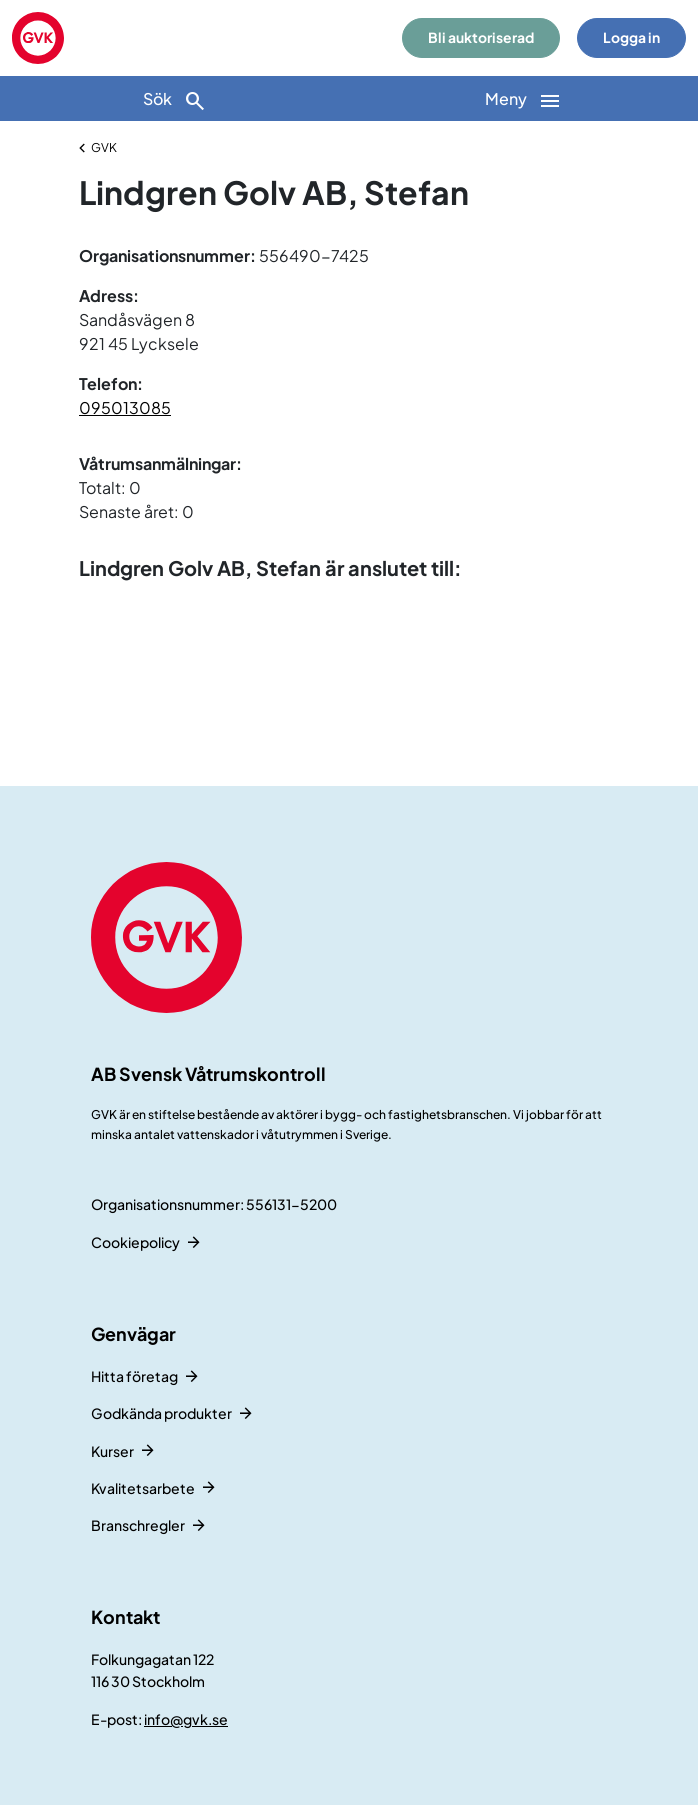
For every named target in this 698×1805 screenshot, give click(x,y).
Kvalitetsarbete (143, 1488)
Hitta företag (134, 1376)
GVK (104, 147)
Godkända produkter (161, 1413)
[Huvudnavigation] (523, 98)
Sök (175, 100)
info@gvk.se (186, 1719)
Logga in (631, 37)
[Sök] (174, 98)
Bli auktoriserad (481, 37)
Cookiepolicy (135, 1242)
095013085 (125, 407)
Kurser (112, 1451)
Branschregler (138, 1525)
